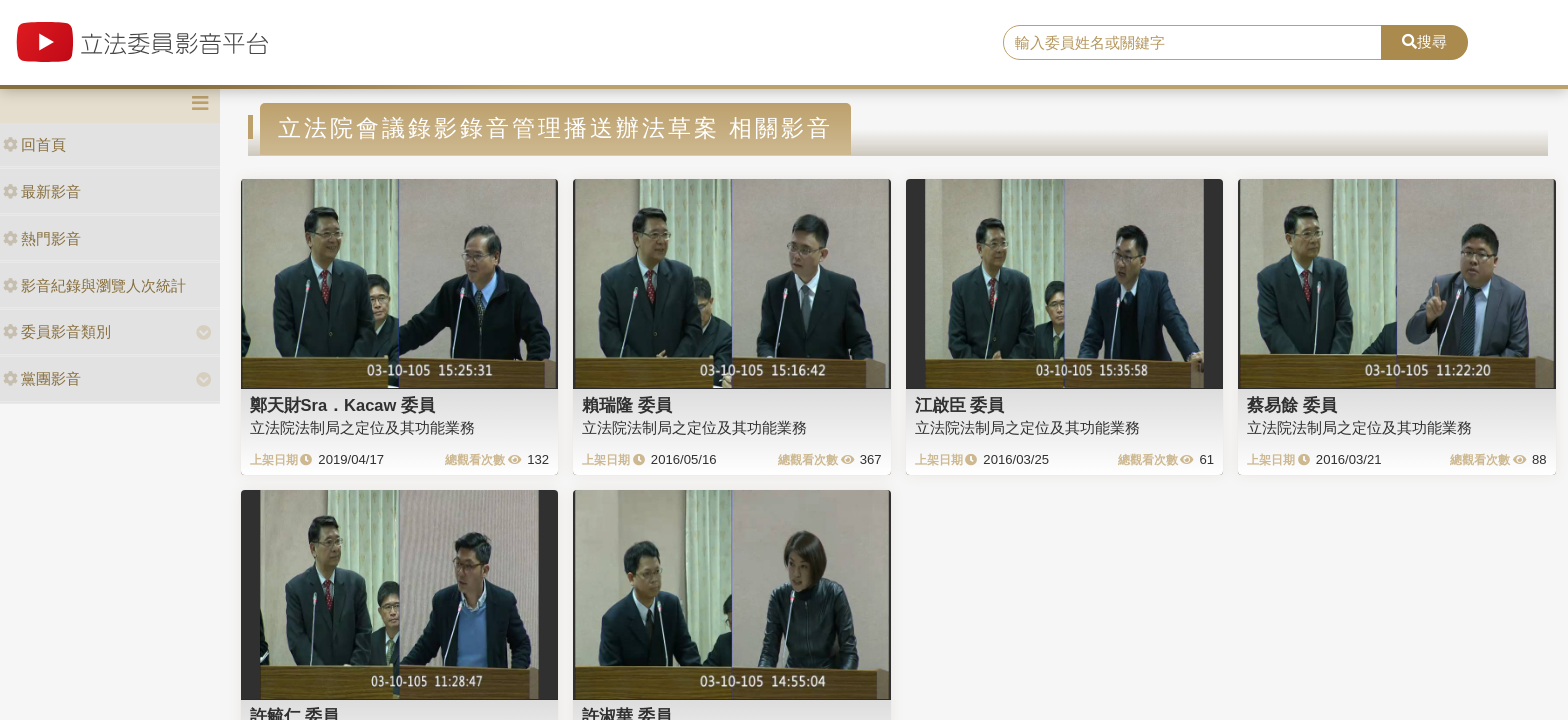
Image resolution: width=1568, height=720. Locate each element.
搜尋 (1424, 41)
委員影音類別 (57, 331)
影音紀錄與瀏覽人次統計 (94, 285)
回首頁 (34, 144)
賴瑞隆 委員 (627, 405)
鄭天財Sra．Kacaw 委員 (342, 405)
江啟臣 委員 (960, 405)
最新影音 (42, 191)
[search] (1193, 43)
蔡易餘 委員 (1292, 405)
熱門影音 (42, 238)
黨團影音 (42, 378)
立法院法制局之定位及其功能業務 (362, 427)
